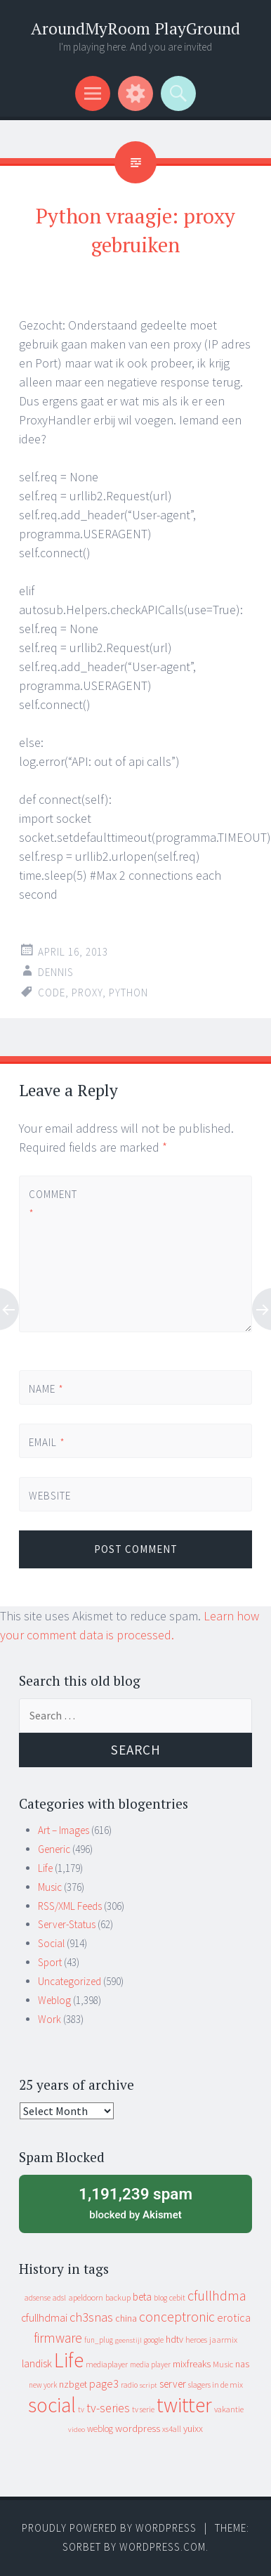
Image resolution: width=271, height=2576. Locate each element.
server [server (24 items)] (172, 2383)
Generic (54, 1849)
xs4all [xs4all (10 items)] (171, 2429)
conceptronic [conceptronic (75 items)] (177, 2316)
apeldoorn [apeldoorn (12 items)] (85, 2297)
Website (50, 1495)
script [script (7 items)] (148, 2385)
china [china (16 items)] (126, 2318)
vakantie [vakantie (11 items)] (229, 2409)
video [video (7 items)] (76, 2429)
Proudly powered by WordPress (109, 2528)
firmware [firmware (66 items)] (58, 2337)
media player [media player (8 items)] (150, 2364)
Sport (50, 1962)
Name (46, 1389)
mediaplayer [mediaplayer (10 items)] (107, 2364)
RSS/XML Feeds (70, 1906)
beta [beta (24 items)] (142, 2296)
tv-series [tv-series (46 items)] (108, 2408)
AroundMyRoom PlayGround (135, 28)
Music (50, 1887)
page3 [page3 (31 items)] (104, 2383)
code (51, 992)
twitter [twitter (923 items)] (184, 2405)
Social (51, 1943)
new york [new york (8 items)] (43, 2385)
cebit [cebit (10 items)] (177, 2297)
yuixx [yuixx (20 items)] (193, 2428)
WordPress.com (162, 2547)
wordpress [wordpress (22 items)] (137, 2428)
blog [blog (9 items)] (160, 2298)
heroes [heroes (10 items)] (196, 2339)
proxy (87, 992)
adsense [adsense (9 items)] (38, 2298)
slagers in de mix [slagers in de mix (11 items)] (215, 2384)
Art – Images (63, 1830)
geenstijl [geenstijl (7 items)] (128, 2340)
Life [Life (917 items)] (69, 2360)
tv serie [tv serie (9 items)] (143, 2409)
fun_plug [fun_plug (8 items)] (98, 2340)
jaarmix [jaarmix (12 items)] (223, 2339)
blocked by (135, 2202)
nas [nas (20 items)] (242, 2363)
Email (47, 1442)
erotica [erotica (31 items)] (234, 2317)
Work (49, 2019)
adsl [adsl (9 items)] (59, 2298)
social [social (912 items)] (52, 2405)
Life (45, 1868)
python (128, 992)
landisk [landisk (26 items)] (37, 2363)
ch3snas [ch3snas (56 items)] (91, 2317)
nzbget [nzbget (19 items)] (73, 2384)
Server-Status (66, 1924)
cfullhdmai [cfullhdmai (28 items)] (44, 2317)
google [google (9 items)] (154, 2340)
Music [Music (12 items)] (223, 2364)
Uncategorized (69, 1981)
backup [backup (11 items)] (118, 2297)
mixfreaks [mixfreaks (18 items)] (192, 2363)
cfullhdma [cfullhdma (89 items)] (216, 2295)
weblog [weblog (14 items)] (100, 2429)
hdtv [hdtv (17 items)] (174, 2339)
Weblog (54, 2000)
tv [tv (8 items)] (81, 2409)
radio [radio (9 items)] (129, 2385)
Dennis (56, 972)
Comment (53, 1204)
